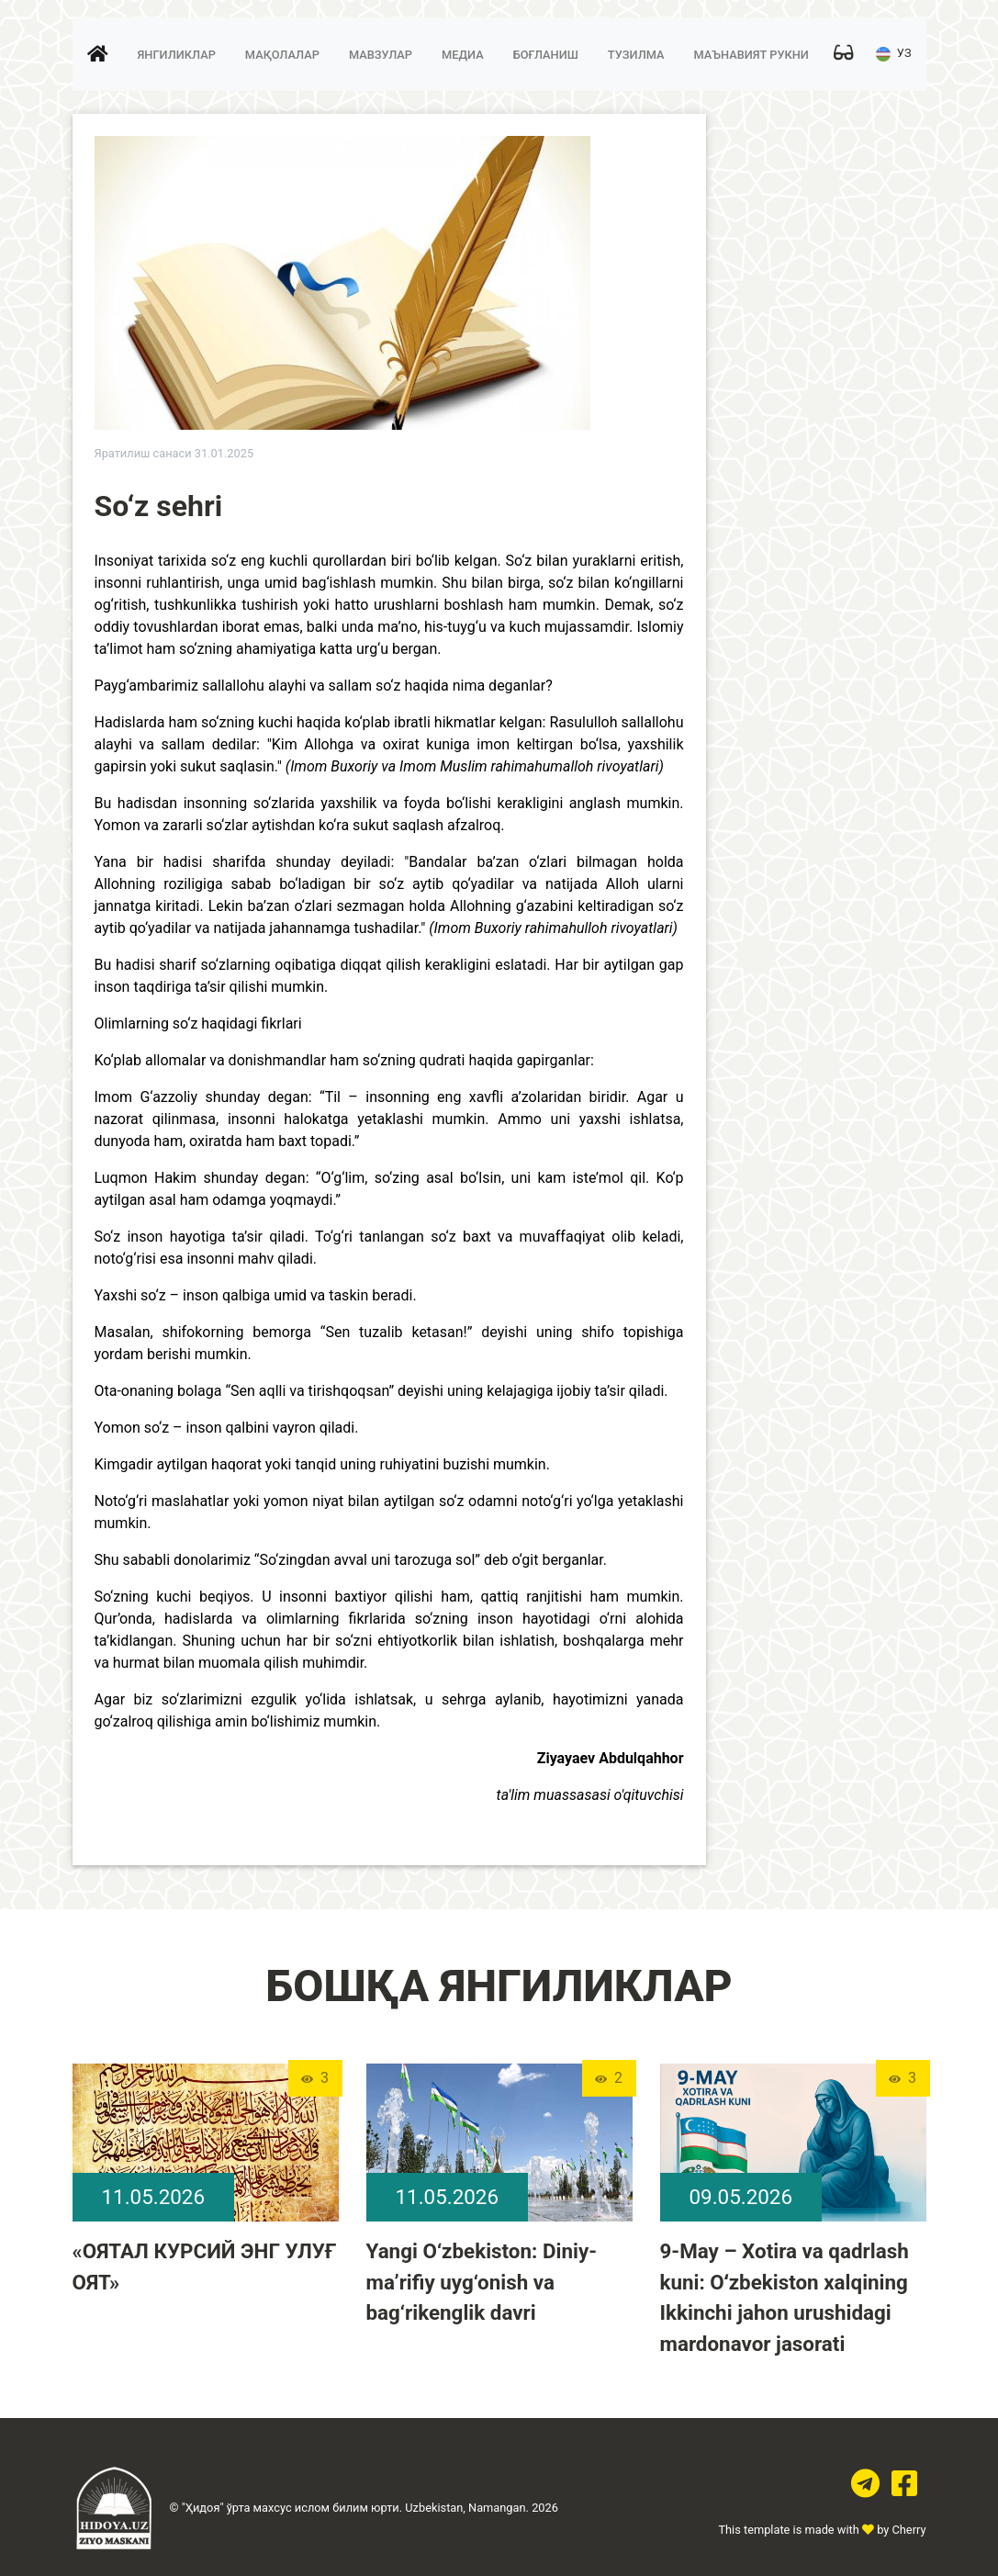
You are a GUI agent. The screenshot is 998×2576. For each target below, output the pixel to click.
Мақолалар (282, 55)
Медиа (463, 55)
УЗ (893, 55)
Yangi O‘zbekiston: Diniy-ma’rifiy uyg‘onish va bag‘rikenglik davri (481, 2281)
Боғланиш (545, 55)
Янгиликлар (177, 55)
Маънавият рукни (750, 55)
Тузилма (636, 55)
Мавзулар (380, 55)
